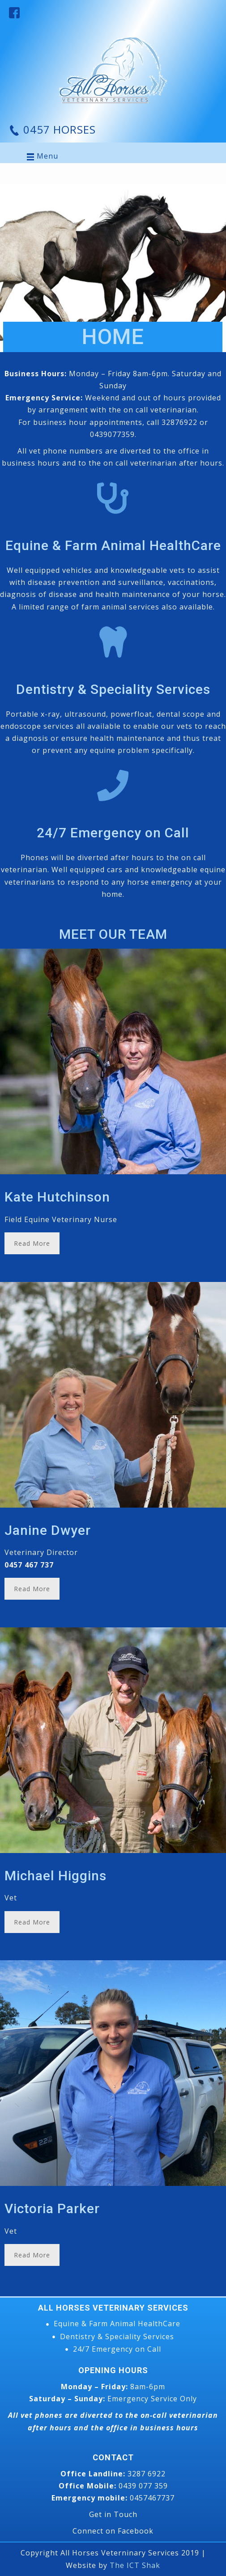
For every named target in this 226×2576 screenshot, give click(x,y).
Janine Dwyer (47, 1530)
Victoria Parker (52, 2208)
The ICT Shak (135, 2565)
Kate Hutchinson (57, 1197)
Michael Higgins (55, 1875)
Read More (32, 1243)
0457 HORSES (58, 129)
